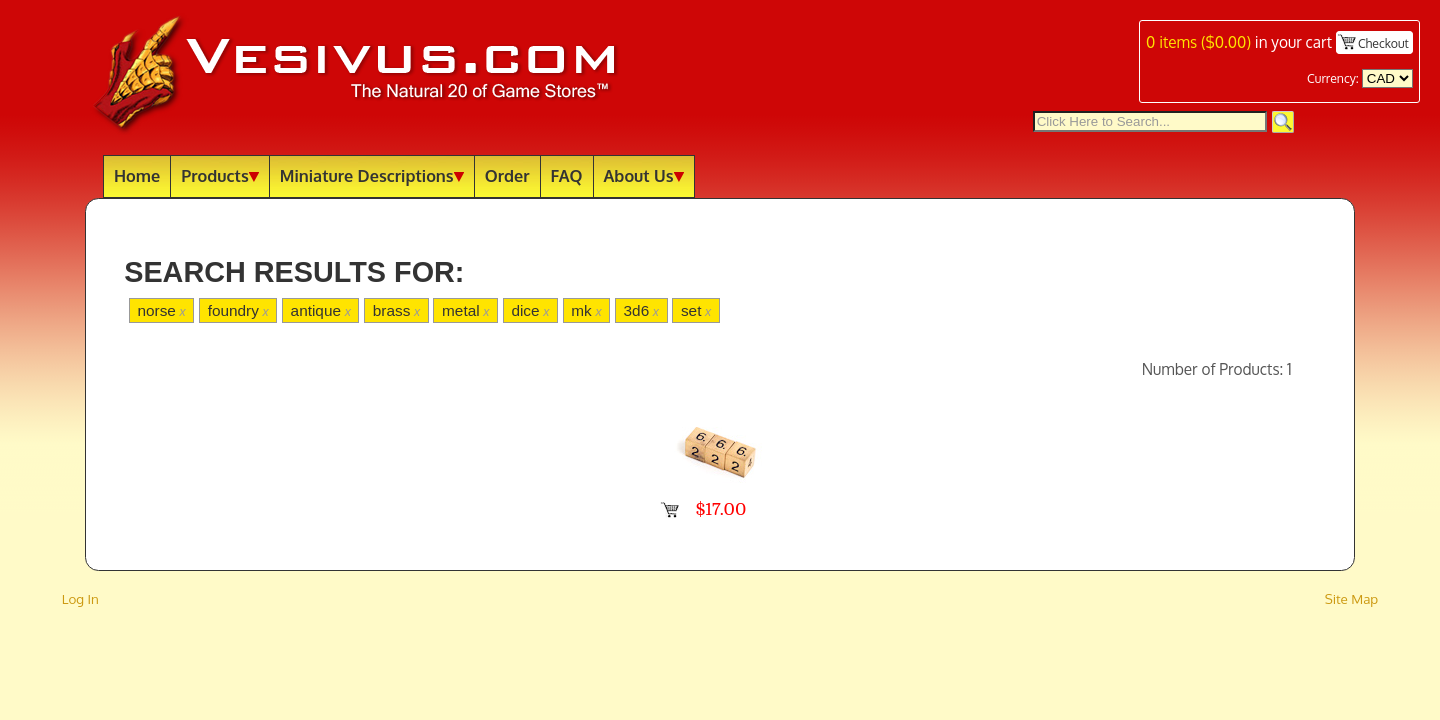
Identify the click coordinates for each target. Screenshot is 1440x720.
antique (321, 310)
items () (1198, 42)
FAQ (567, 175)
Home (137, 175)
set (696, 310)
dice (530, 310)
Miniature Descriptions (372, 175)
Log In (80, 598)
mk (586, 310)
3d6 (641, 310)
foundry (238, 310)
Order (507, 175)
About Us (644, 175)
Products (220, 175)
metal (465, 310)
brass (396, 310)
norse (161, 310)
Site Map (1352, 598)
